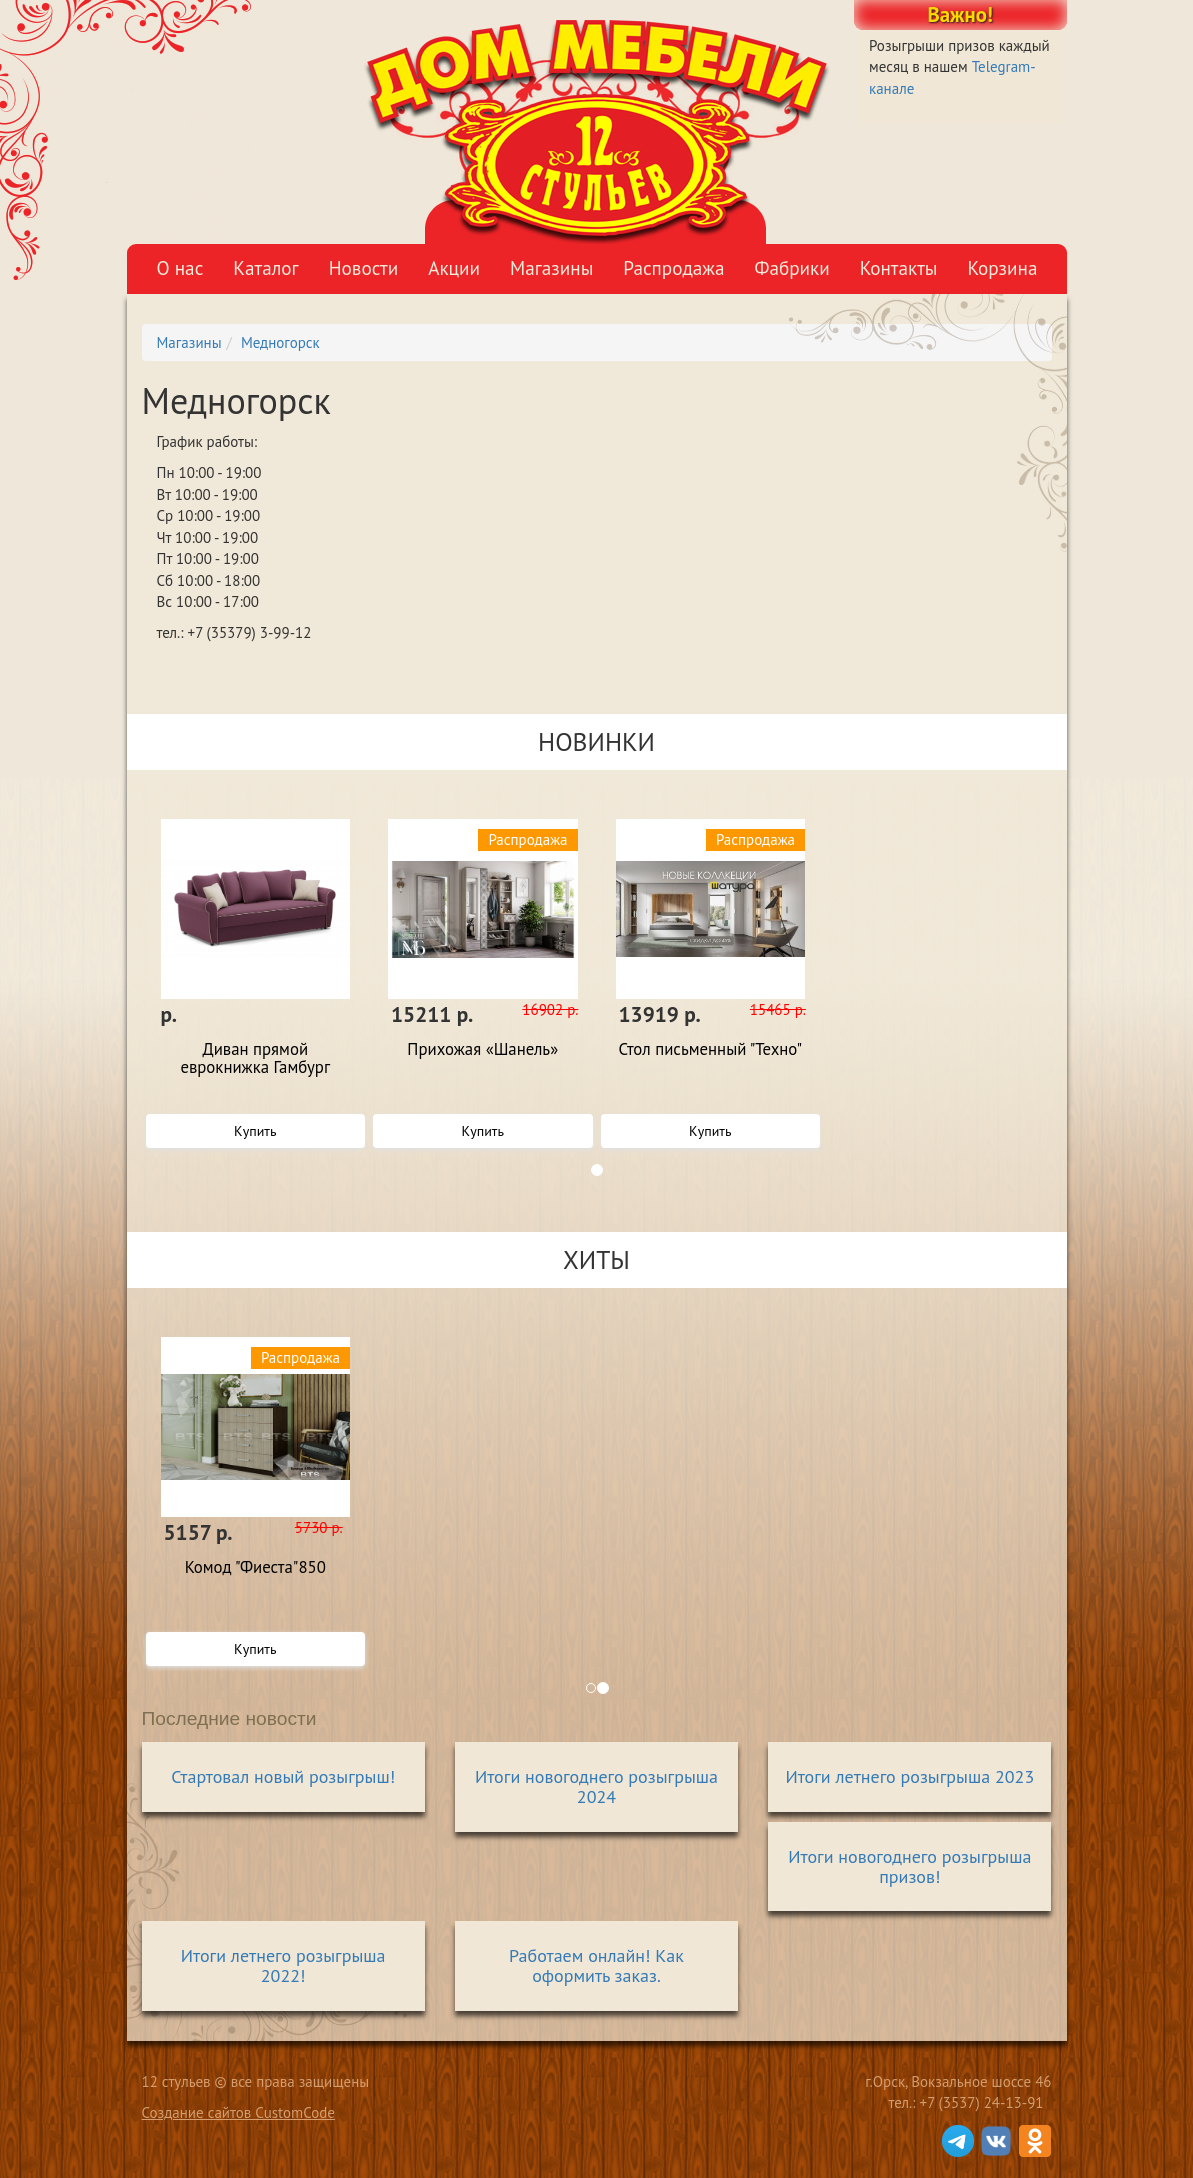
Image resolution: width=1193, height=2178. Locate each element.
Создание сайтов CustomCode (238, 2112)
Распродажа (673, 267)
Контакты (899, 267)
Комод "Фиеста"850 (255, 1568)
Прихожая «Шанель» (482, 1050)
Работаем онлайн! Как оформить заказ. (596, 1965)
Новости (364, 267)
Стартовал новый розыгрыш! (283, 1776)
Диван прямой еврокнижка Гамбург (255, 1059)
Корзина (1002, 267)
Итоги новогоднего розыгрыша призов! (909, 1866)
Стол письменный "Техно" (710, 1050)
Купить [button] (255, 1131)
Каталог (265, 267)
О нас (180, 267)
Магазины (551, 267)
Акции (454, 267)
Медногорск (280, 342)
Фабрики (791, 267)
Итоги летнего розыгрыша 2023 (909, 1776)
